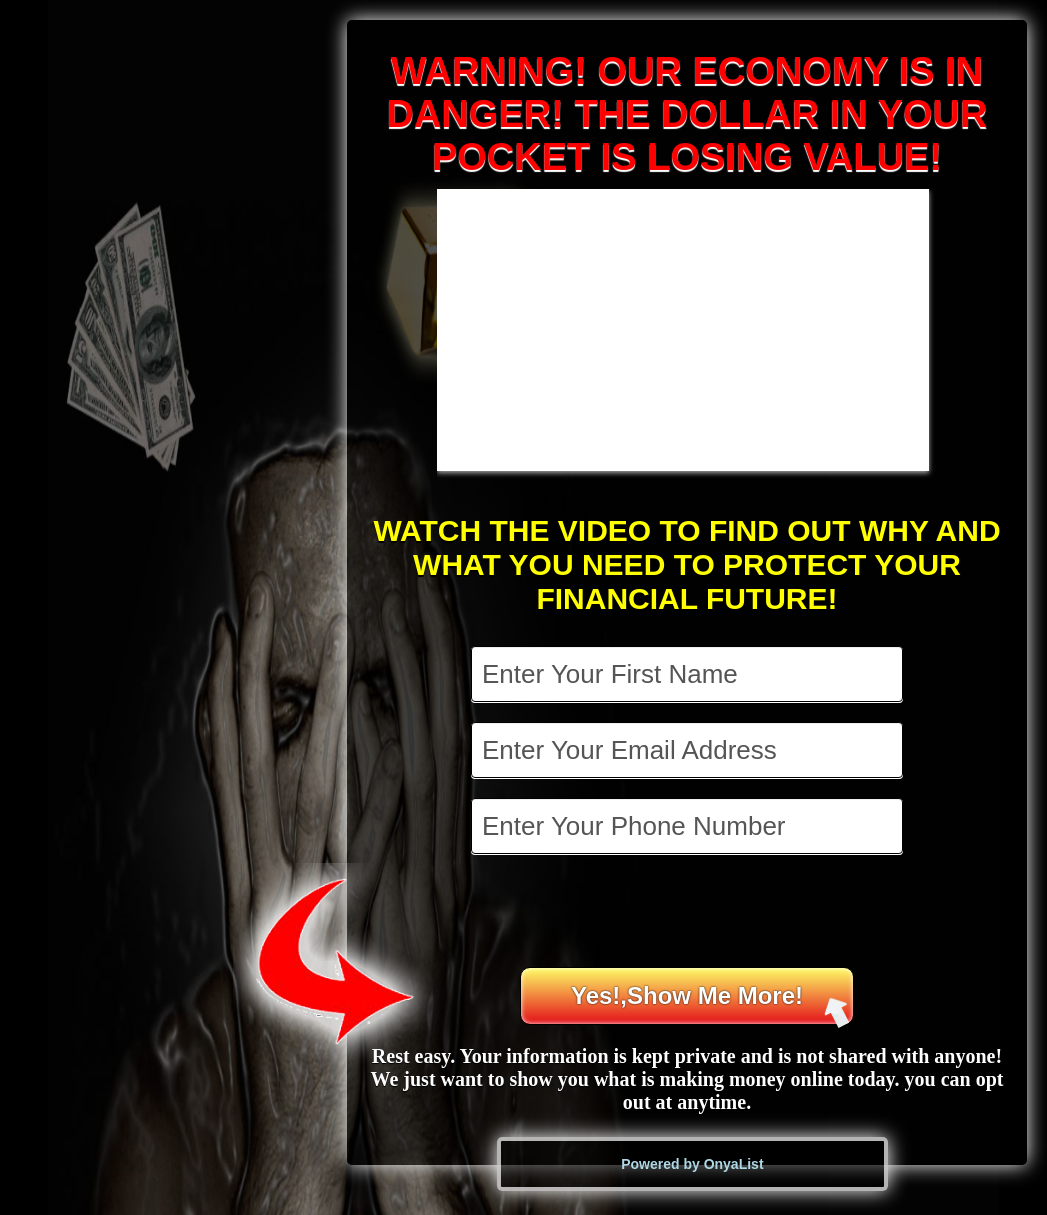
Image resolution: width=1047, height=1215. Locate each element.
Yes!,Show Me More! (710, 1003)
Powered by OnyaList (692, 1164)
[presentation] (689, 913)
